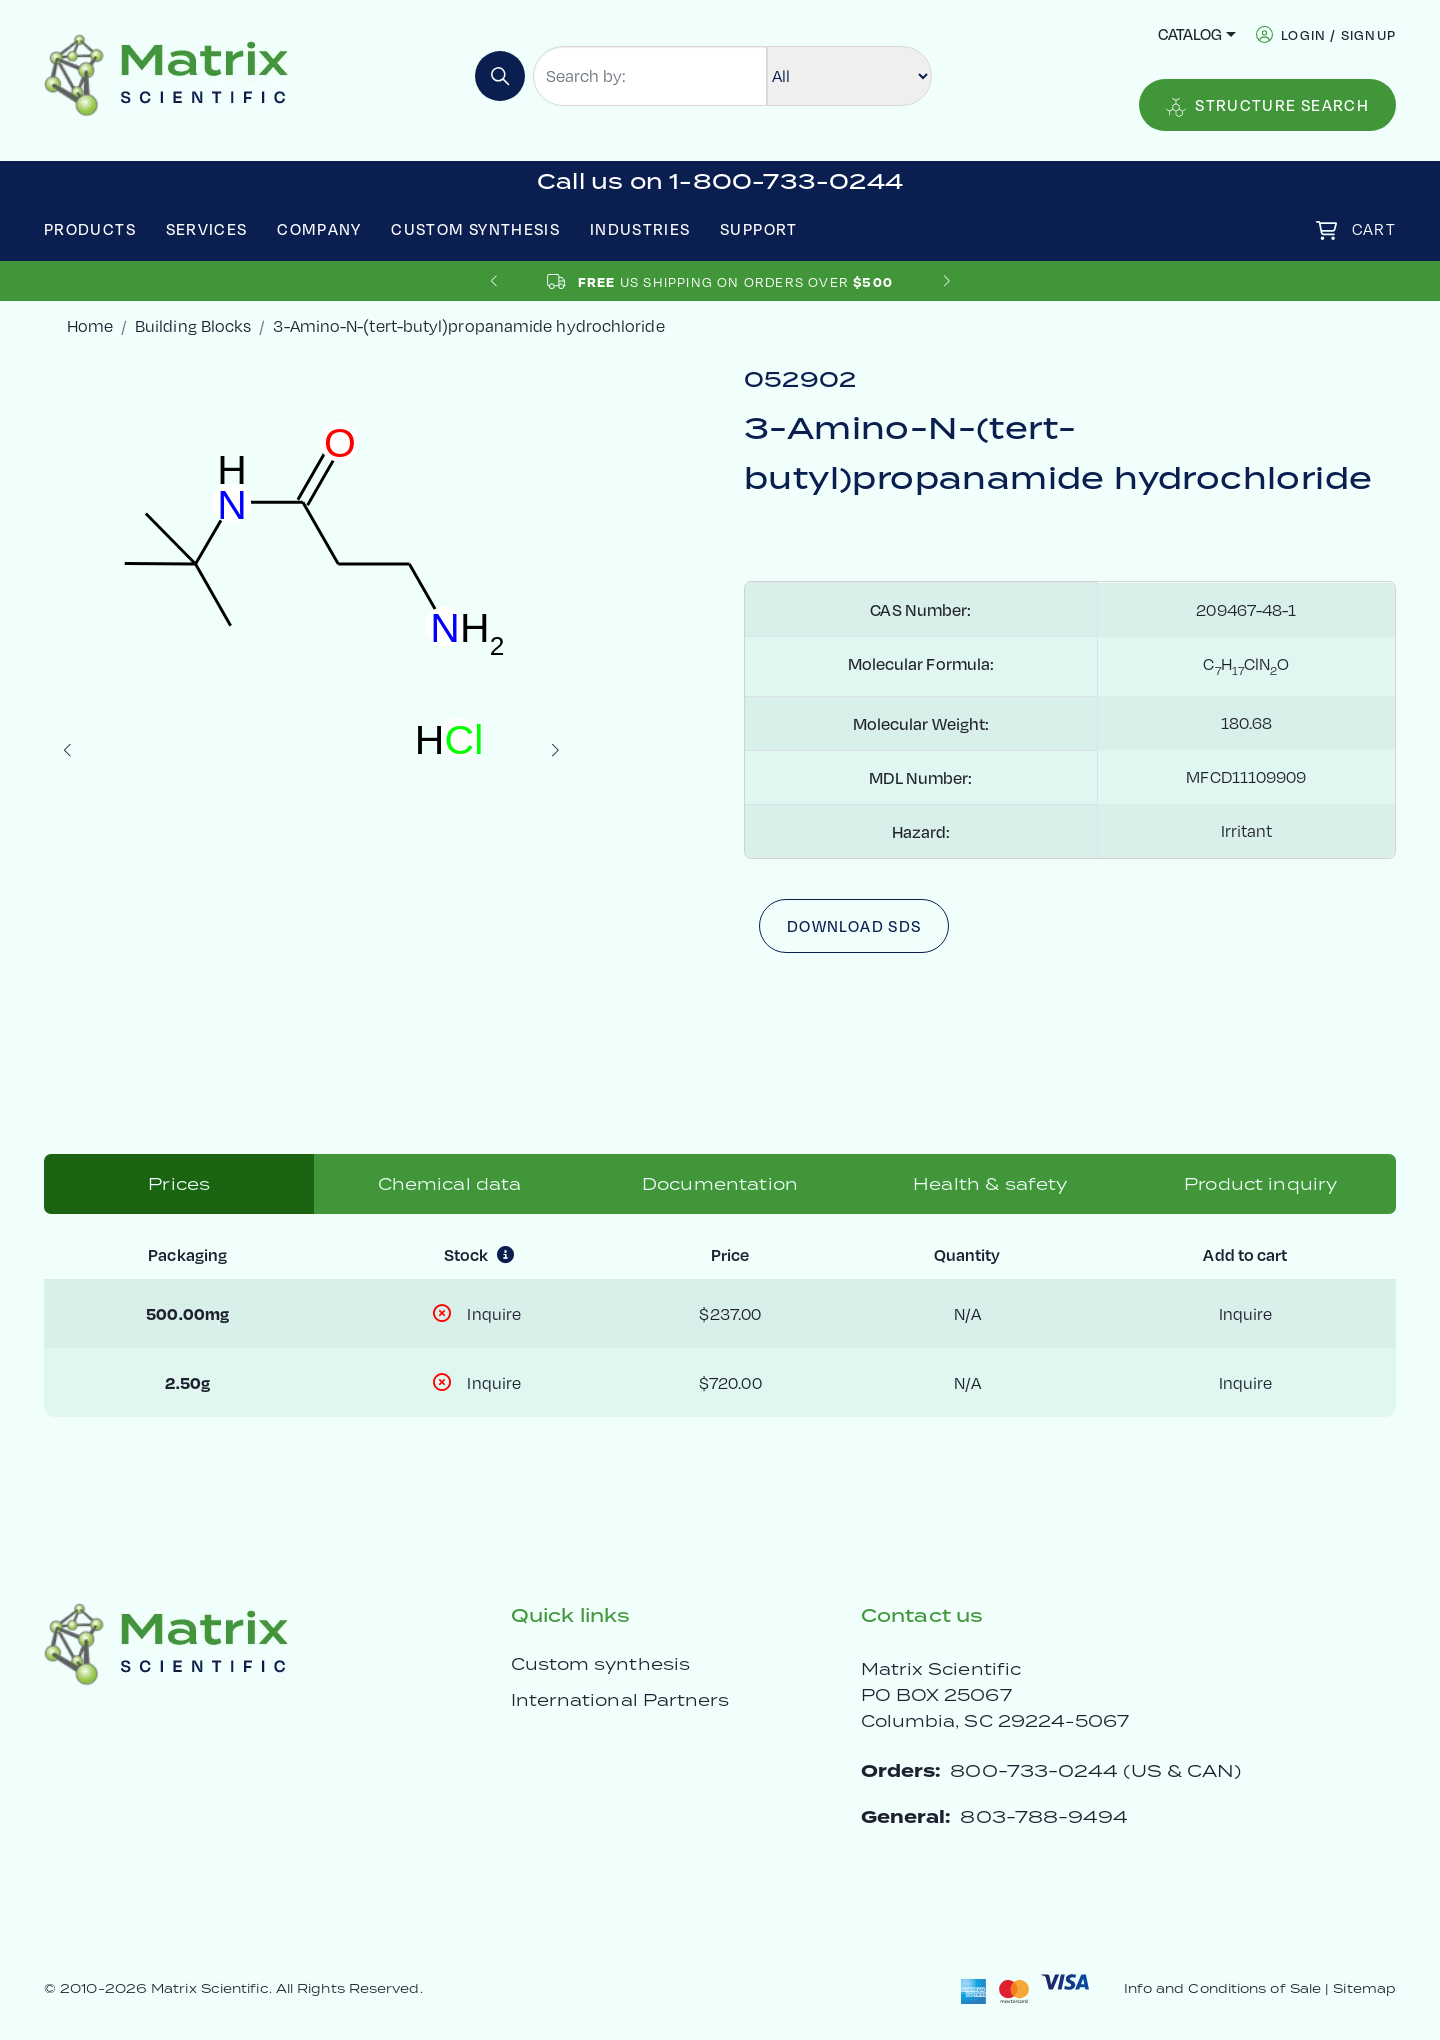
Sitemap (1364, 1988)
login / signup (1338, 34)
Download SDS (854, 926)
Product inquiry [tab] (1260, 1184)
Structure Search (1267, 106)
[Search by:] (650, 76)
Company (319, 229)
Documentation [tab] (720, 1184)
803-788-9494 (1044, 1816)
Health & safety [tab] (990, 1184)
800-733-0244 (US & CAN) (1095, 1770)
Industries (640, 229)
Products (90, 229)
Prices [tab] (179, 1184)
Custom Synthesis (475, 229)
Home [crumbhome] (90, 325)
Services (207, 229)
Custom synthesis (600, 1664)
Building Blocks (193, 325)
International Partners (620, 1700)
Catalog (1190, 34)
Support (759, 229)
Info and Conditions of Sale (1222, 1988)
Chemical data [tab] (450, 1184)
